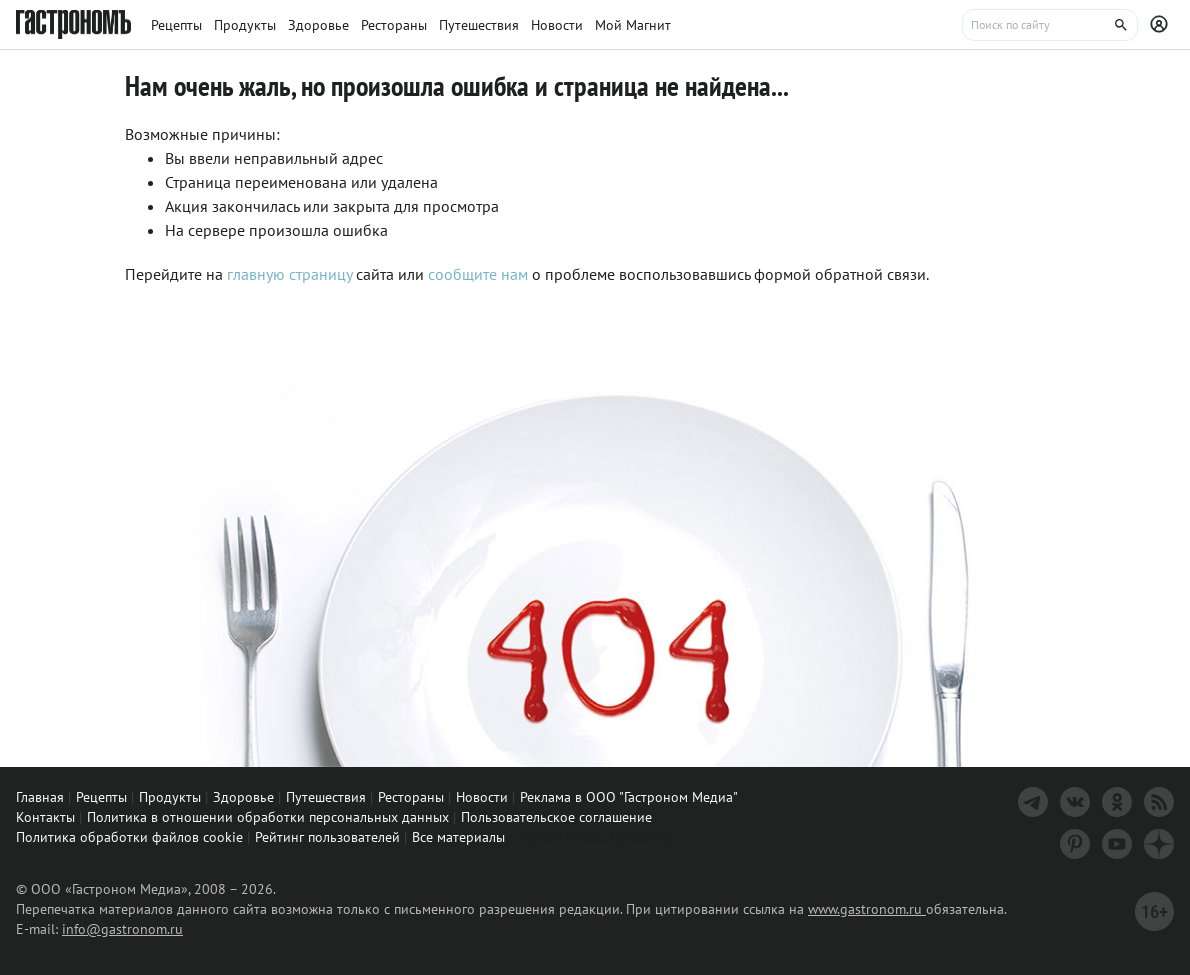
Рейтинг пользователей (327, 837)
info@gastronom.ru (122, 929)
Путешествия (326, 797)
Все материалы (458, 837)
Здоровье (243, 797)
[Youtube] (1117, 844)
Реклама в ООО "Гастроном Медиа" (629, 797)
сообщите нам (480, 274)
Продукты (170, 797)
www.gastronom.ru (867, 909)
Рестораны (411, 797)
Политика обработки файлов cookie (129, 837)
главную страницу (289, 274)
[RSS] (1159, 802)
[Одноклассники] (1117, 802)
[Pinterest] (1075, 844)
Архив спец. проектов (596, 836)
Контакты (45, 817)
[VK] (1075, 802)
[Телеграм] (1033, 802)
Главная (40, 797)
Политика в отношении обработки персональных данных (268, 817)
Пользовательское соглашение (556, 817)
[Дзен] (1159, 844)
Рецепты (101, 797)
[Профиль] (1162, 25)
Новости (482, 797)
